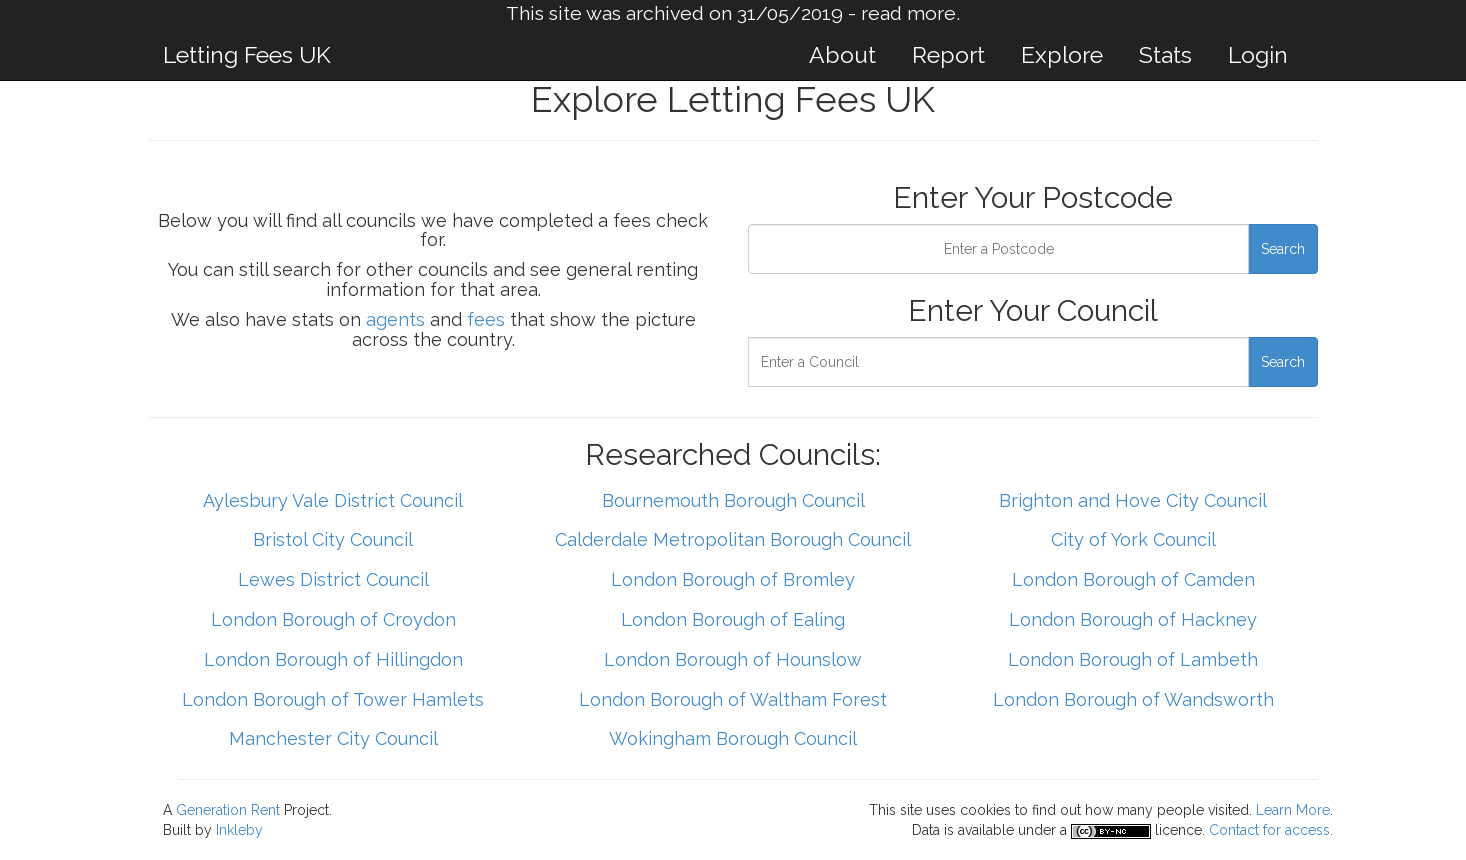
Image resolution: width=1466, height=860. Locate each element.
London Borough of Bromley (733, 579)
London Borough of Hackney (1133, 619)
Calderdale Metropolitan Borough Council (733, 539)
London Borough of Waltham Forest (733, 699)
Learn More (1293, 810)
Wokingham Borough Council (733, 738)
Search (1283, 249)
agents (395, 319)
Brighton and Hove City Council (1133, 500)
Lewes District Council (333, 579)
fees (486, 319)
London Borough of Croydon (333, 619)
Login (1258, 54)
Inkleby (239, 830)
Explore (1062, 54)
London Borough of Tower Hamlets (333, 699)
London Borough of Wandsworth (1133, 699)
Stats (1165, 54)
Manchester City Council (333, 738)
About (842, 54)
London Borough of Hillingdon (333, 659)
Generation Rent (228, 810)
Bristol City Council (333, 539)
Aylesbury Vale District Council (333, 500)
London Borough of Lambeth (1133, 659)
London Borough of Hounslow (733, 659)
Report (948, 54)
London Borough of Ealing (733, 619)
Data (926, 830)
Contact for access (1269, 830)
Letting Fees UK (247, 54)
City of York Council (1133, 539)
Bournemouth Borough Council (733, 500)
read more (908, 13)
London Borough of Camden (1133, 579)
